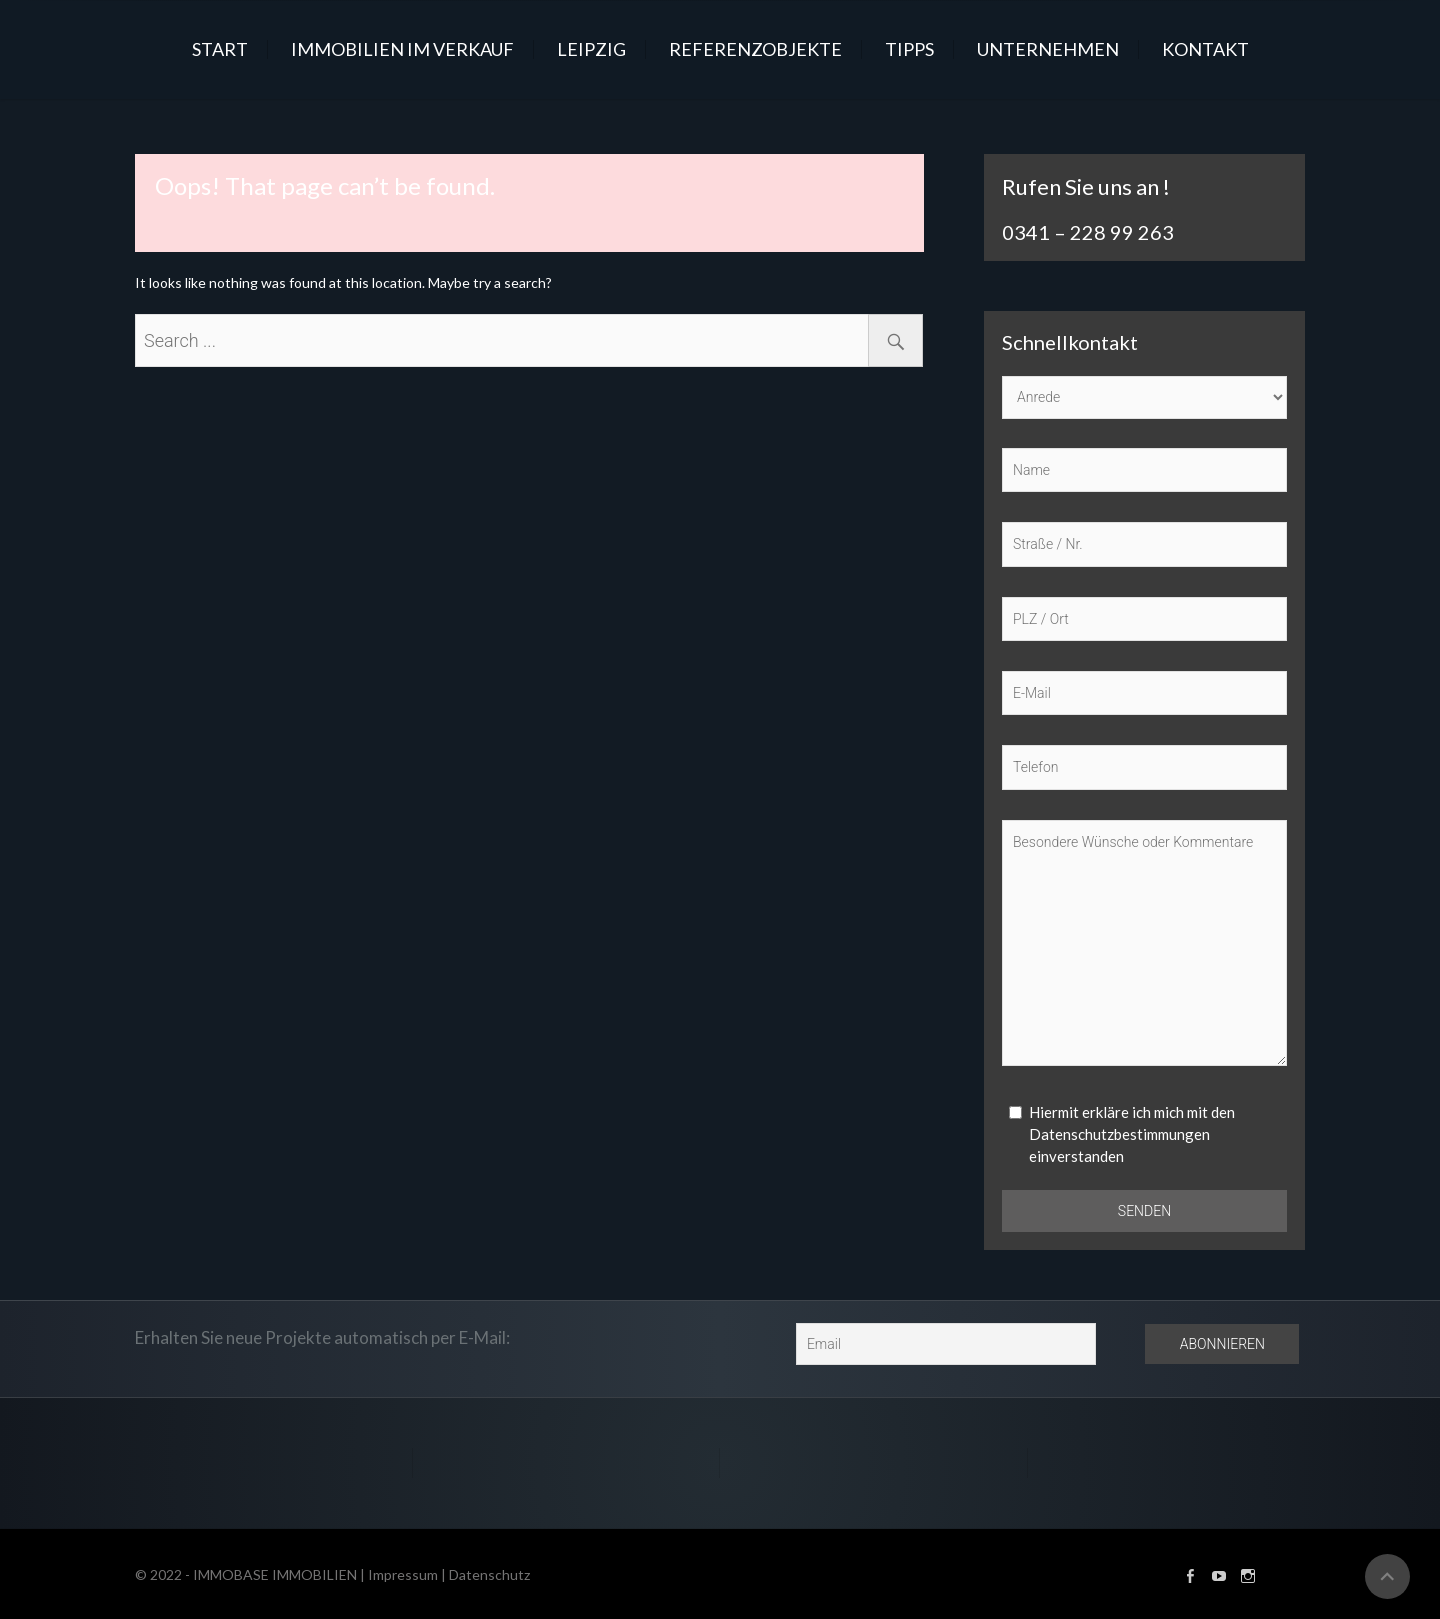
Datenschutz (489, 1574)
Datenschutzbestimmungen (1119, 1134)
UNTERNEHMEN (1048, 49)
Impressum (403, 1574)
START (220, 49)
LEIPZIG (591, 49)
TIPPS (909, 49)
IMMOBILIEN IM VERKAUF (402, 49)
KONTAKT (1205, 49)
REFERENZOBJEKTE (755, 49)
